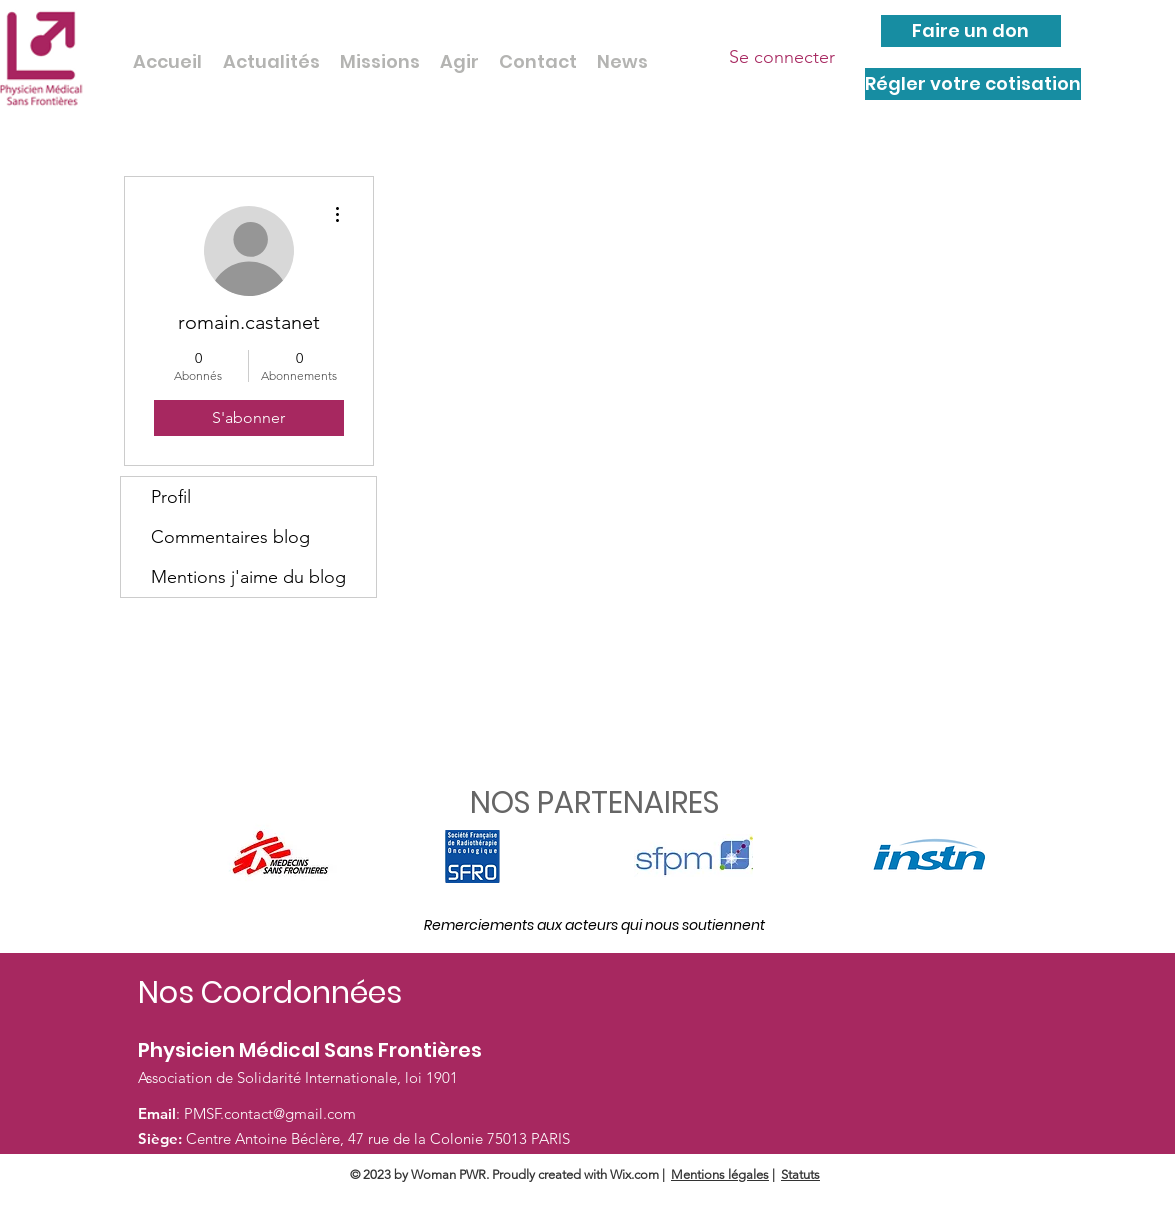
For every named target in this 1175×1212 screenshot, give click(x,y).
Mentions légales (720, 1174)
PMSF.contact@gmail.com (270, 1113)
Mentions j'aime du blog (248, 577)
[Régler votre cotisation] (973, 84)
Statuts (800, 1174)
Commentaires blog (230, 537)
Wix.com (634, 1174)
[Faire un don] (971, 31)
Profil (171, 497)
